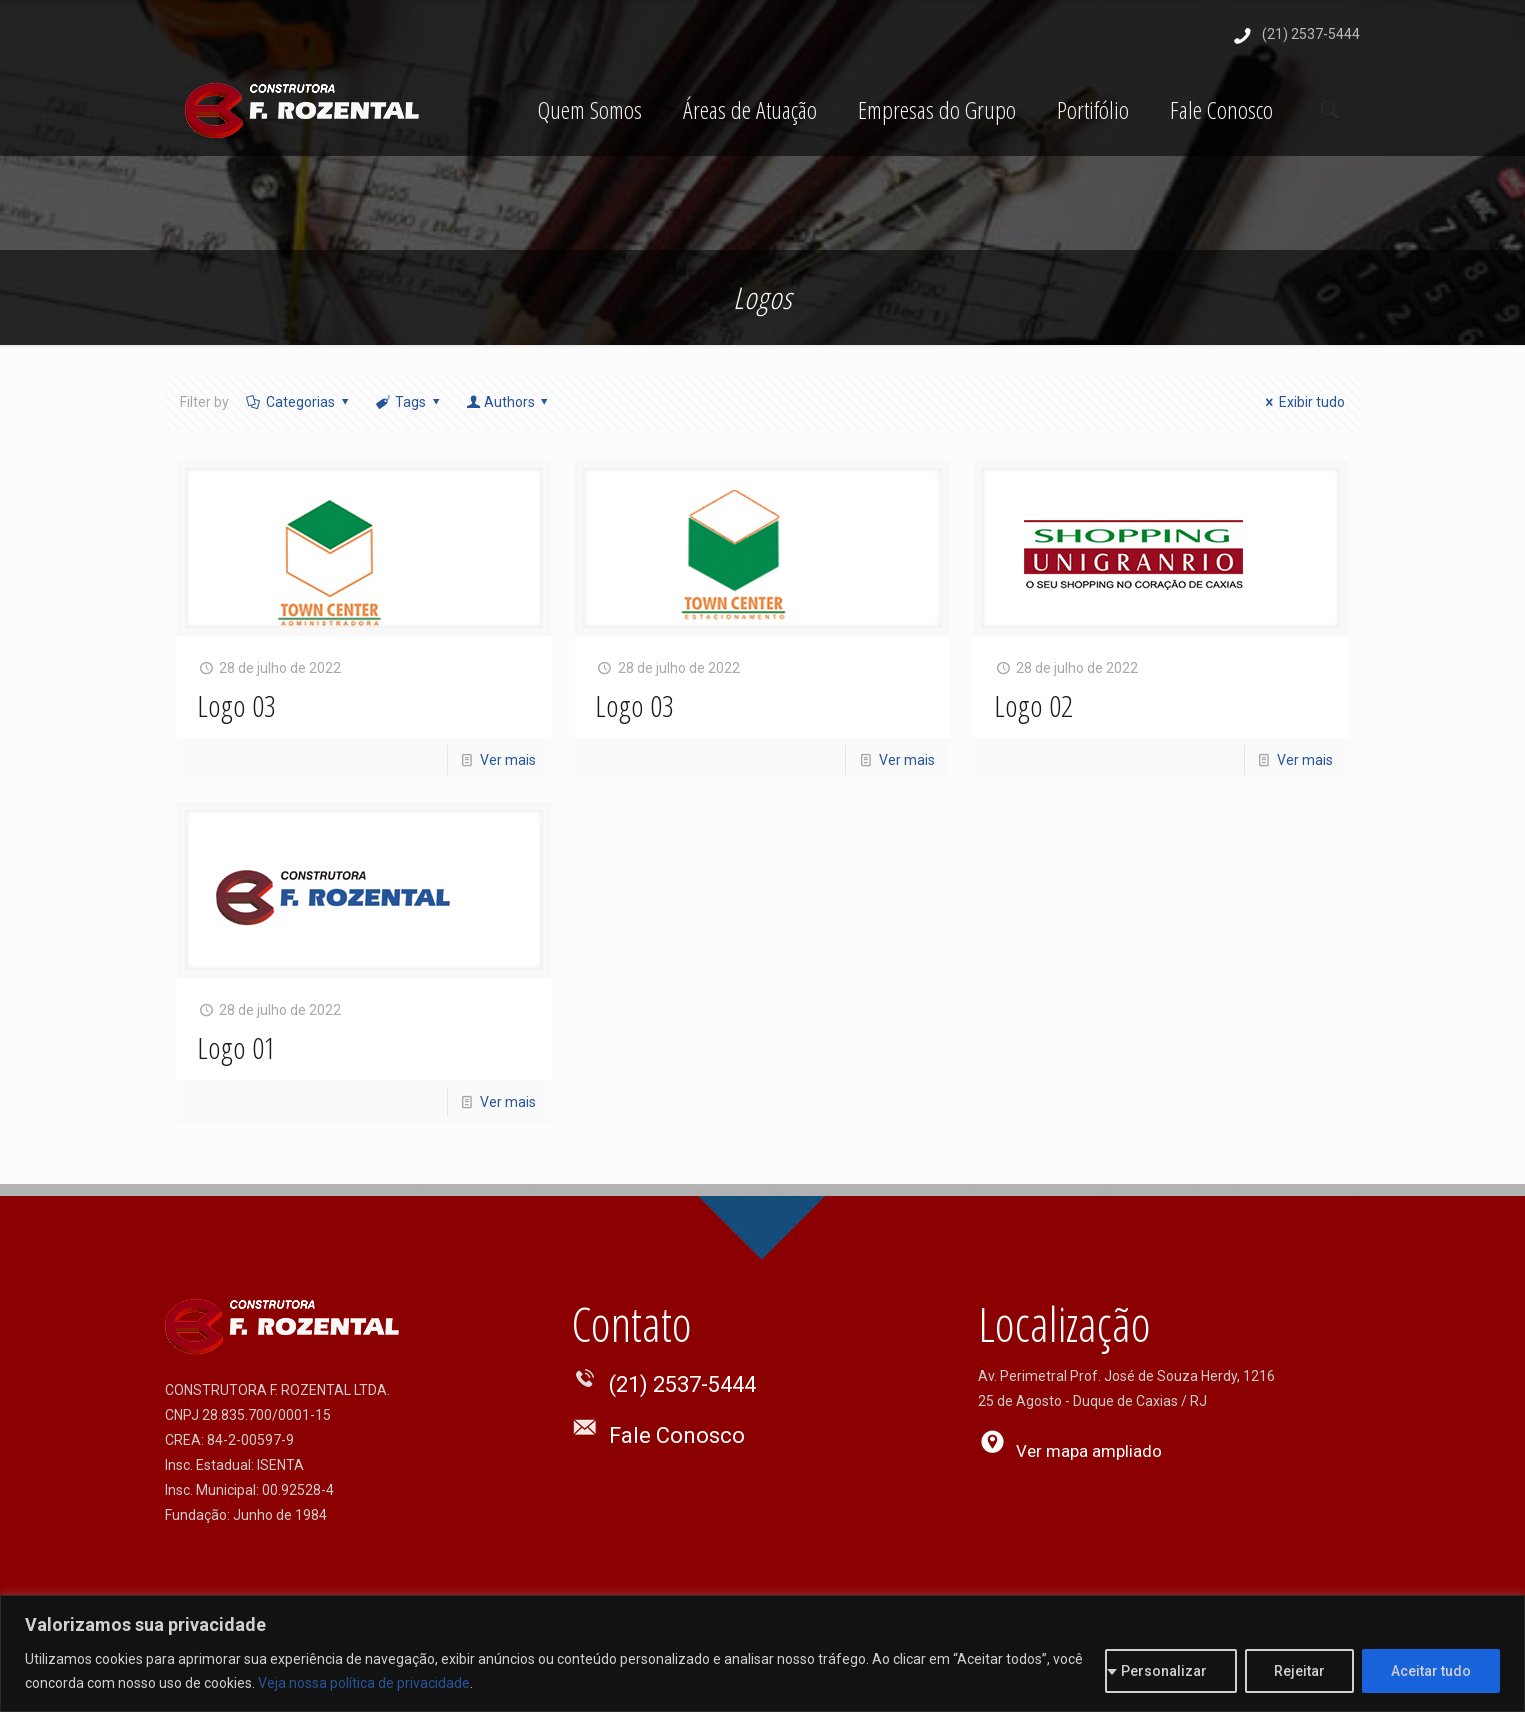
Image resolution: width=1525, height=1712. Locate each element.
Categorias (299, 402)
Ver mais (508, 760)
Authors (509, 402)
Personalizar (1164, 1671)
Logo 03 (236, 705)
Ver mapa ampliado (1089, 1451)
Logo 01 (236, 1047)
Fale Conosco (677, 1435)
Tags (409, 402)
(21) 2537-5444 (1311, 34)
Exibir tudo (1303, 402)
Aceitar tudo (1431, 1671)
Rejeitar (1299, 1671)
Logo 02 (1033, 705)
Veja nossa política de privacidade (364, 1683)
